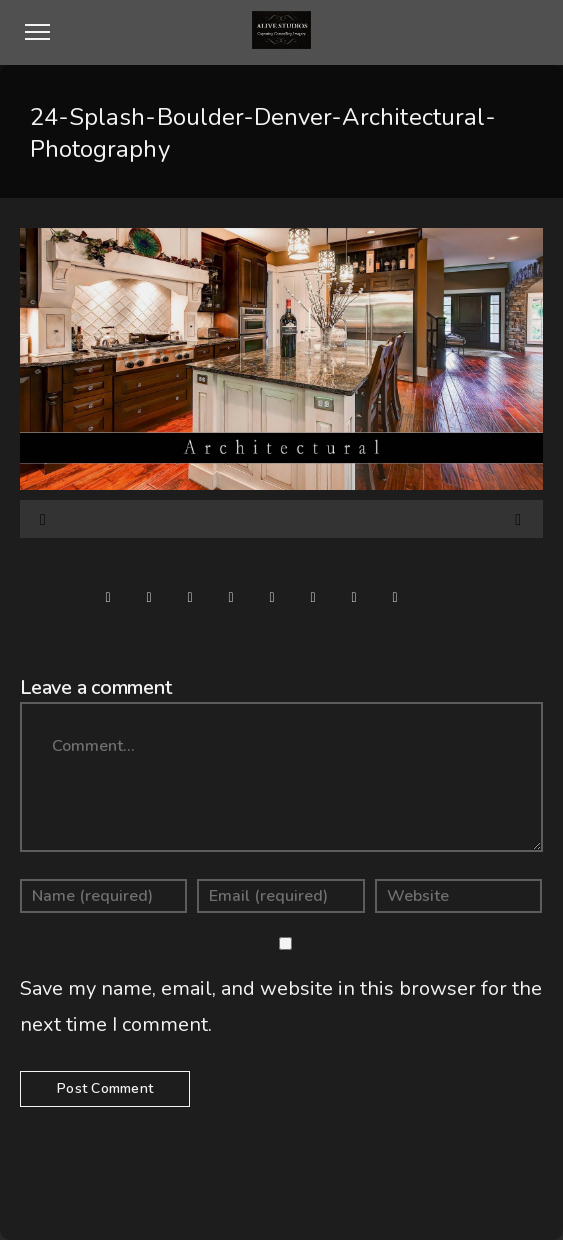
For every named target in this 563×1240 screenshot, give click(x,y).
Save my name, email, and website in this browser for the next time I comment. (281, 1006)
